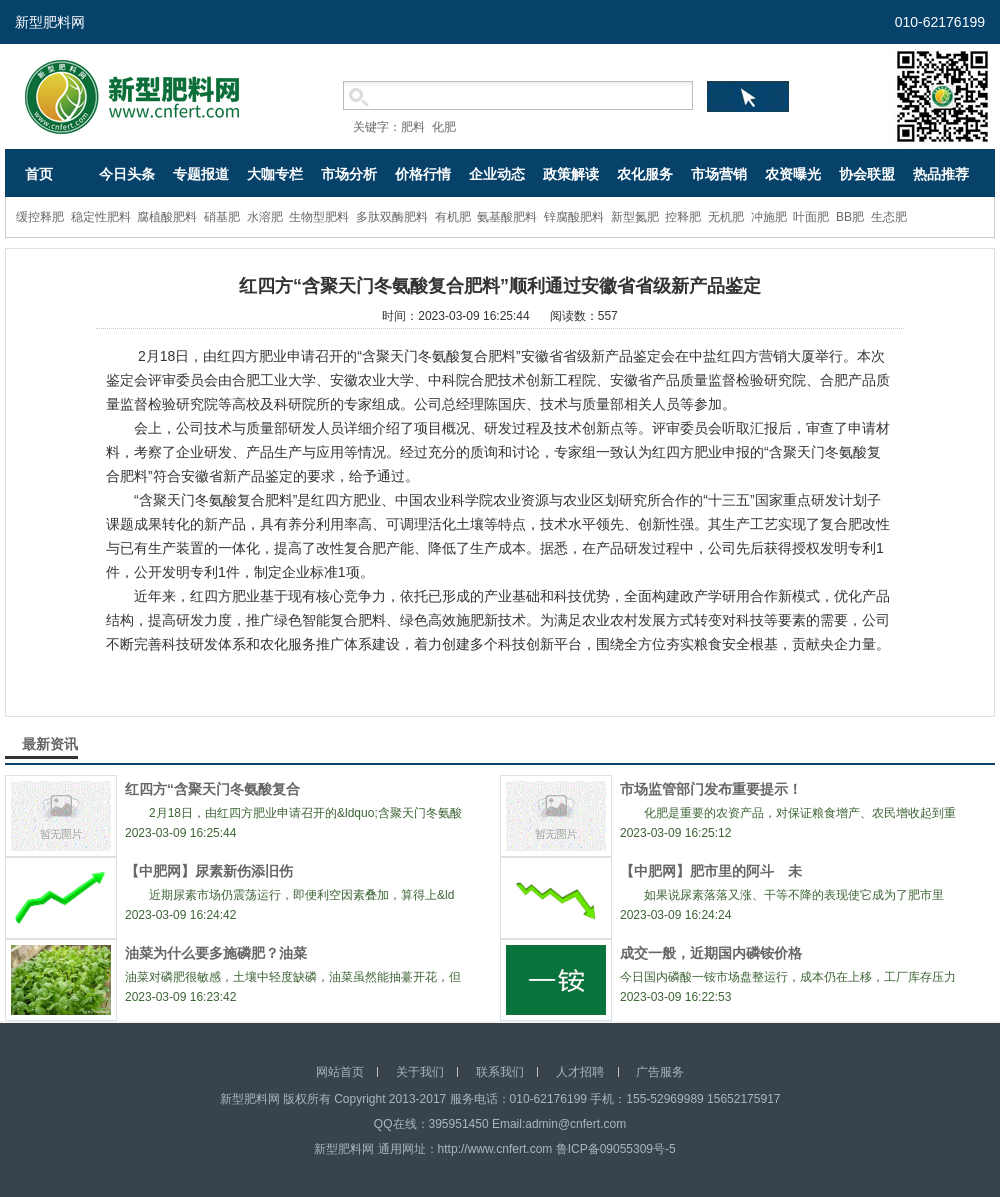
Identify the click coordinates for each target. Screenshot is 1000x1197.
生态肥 (889, 217)
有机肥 (453, 217)
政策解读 (571, 174)
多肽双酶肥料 (392, 217)
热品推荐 (941, 174)
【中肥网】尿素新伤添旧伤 (216, 871)
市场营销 (719, 174)
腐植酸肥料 (167, 217)
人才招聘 (580, 1072)
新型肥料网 (50, 22)
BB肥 (850, 217)
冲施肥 (769, 217)
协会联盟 (867, 174)
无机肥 (726, 217)
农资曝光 (793, 174)
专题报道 (201, 174)
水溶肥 (265, 217)
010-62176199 (940, 22)
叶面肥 (811, 217)
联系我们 (500, 1072)
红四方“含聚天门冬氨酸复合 (212, 789)
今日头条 (127, 174)
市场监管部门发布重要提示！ (711, 789)
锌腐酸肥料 (574, 217)
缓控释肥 (40, 217)
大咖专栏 (275, 174)
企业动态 (497, 174)
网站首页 (340, 1072)
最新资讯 (50, 744)
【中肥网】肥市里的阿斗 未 (711, 871)
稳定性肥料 (101, 217)
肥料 (413, 127)
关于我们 (420, 1072)
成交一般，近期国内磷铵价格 (711, 953)
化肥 (444, 127)
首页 (39, 174)
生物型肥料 (319, 217)
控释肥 (683, 217)
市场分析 (349, 174)
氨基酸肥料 (507, 217)
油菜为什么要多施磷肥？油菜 (216, 953)
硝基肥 (222, 217)
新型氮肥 (635, 217)
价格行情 (423, 174)
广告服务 (660, 1072)
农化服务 (645, 174)
